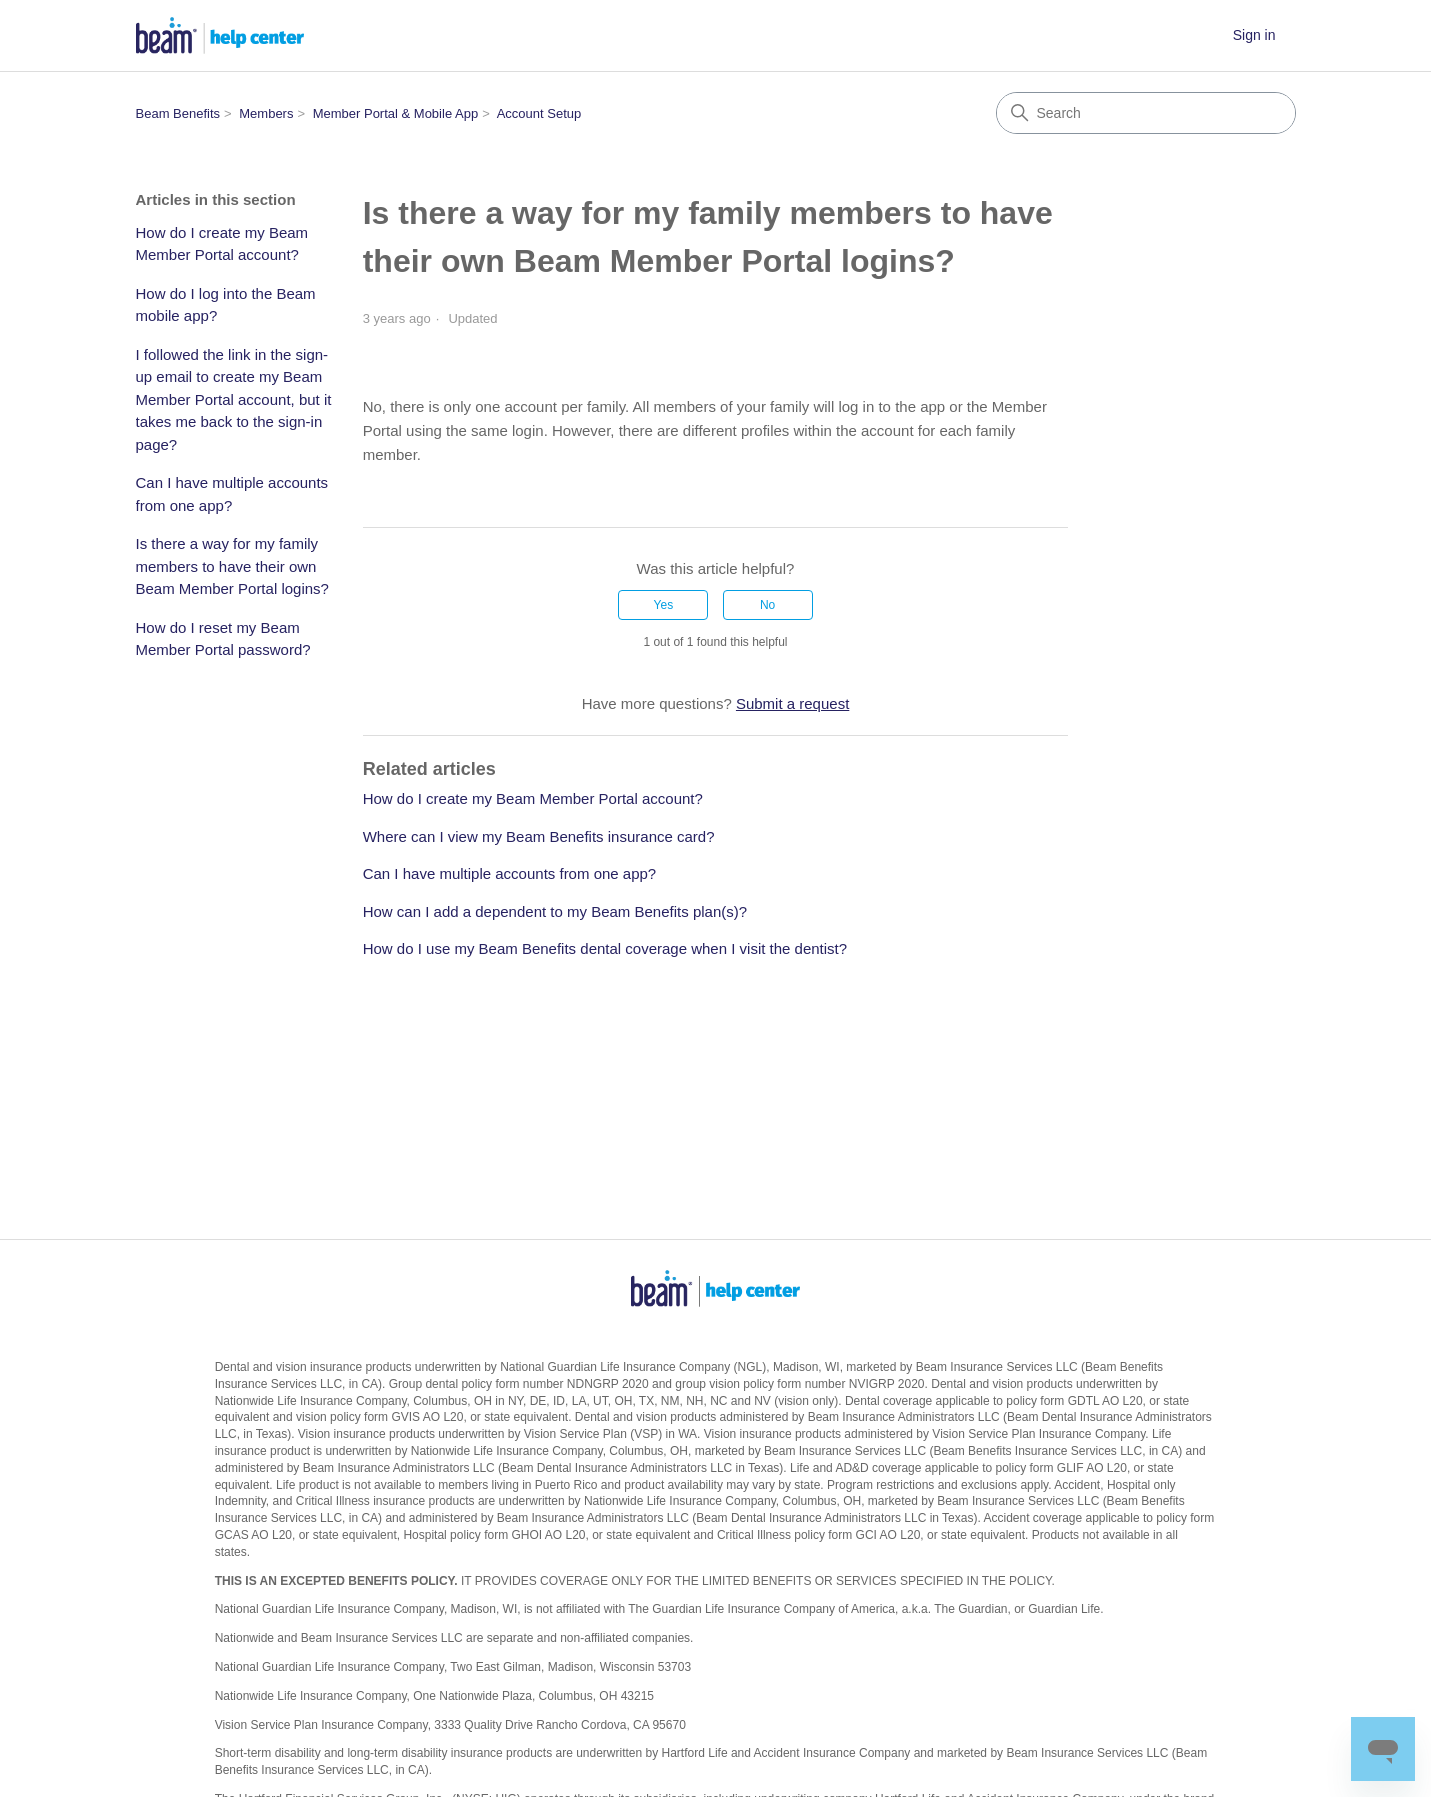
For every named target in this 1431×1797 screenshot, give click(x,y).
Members (266, 113)
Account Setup (539, 113)
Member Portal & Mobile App (395, 113)
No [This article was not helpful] (767, 605)
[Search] (1146, 113)
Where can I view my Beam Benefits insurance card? (539, 836)
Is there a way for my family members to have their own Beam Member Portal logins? (232, 566)
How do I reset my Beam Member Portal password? (223, 639)
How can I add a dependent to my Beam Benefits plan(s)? (555, 911)
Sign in (1254, 35)
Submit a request (792, 703)
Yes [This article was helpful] (664, 605)
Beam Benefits (178, 113)
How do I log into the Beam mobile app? (226, 305)
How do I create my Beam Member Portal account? (222, 244)
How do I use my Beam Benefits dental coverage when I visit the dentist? (605, 948)
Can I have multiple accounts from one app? (232, 494)
